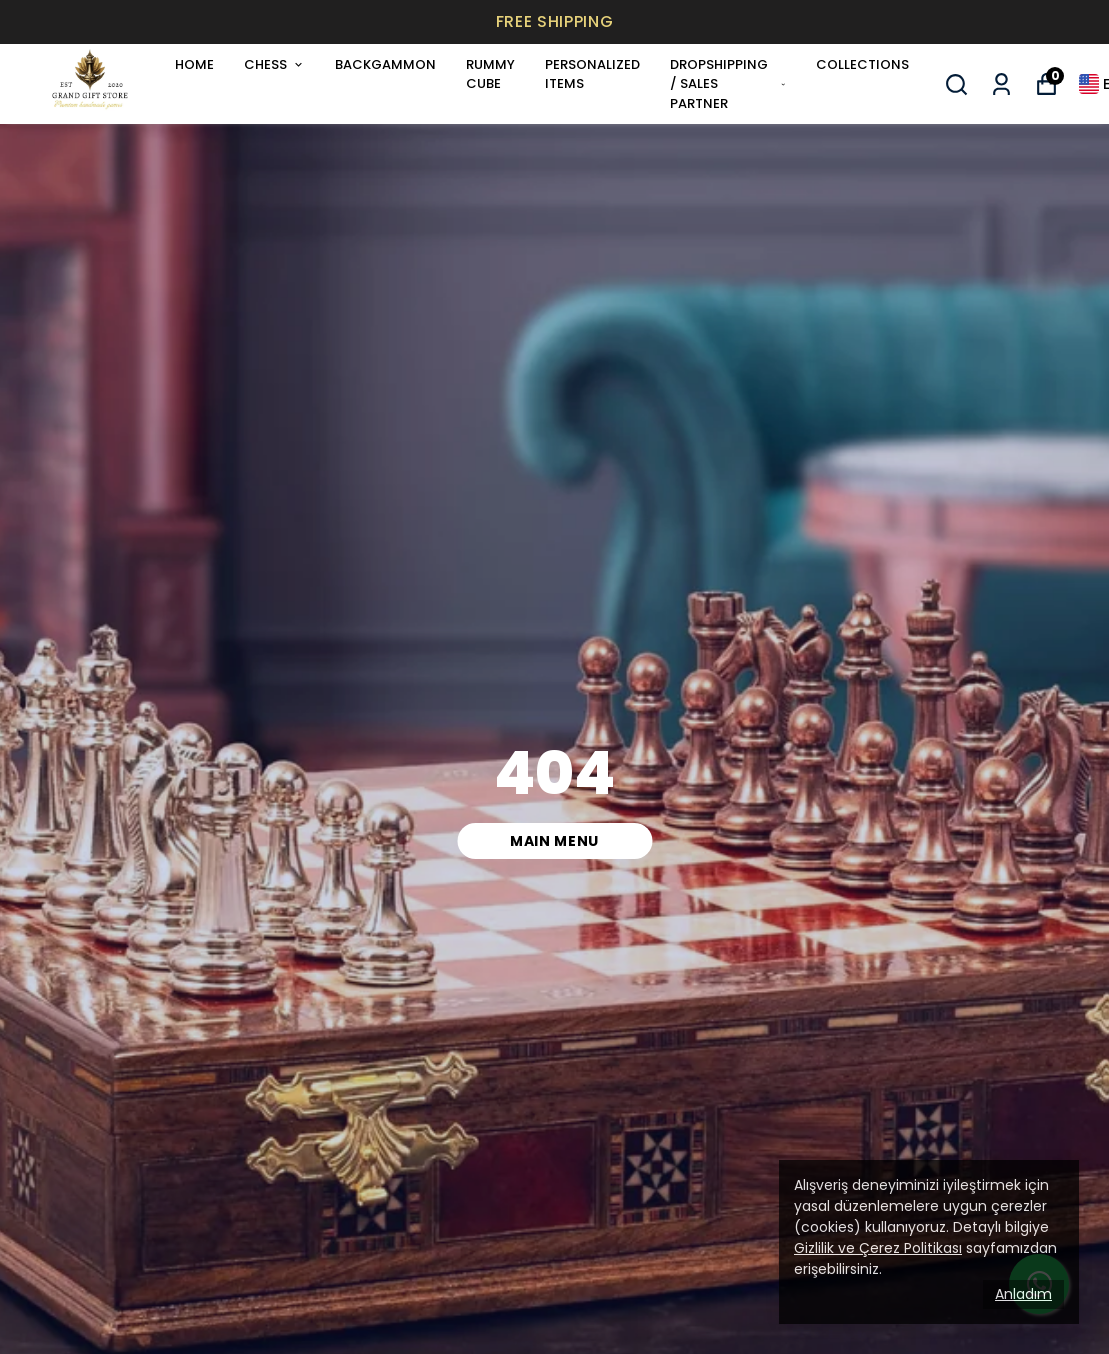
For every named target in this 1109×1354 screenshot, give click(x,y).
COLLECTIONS (862, 64)
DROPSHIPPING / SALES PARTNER (728, 84)
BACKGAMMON (385, 64)
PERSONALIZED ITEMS (592, 74)
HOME (194, 64)
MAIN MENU (554, 841)
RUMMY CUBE (490, 74)
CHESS (274, 64)
